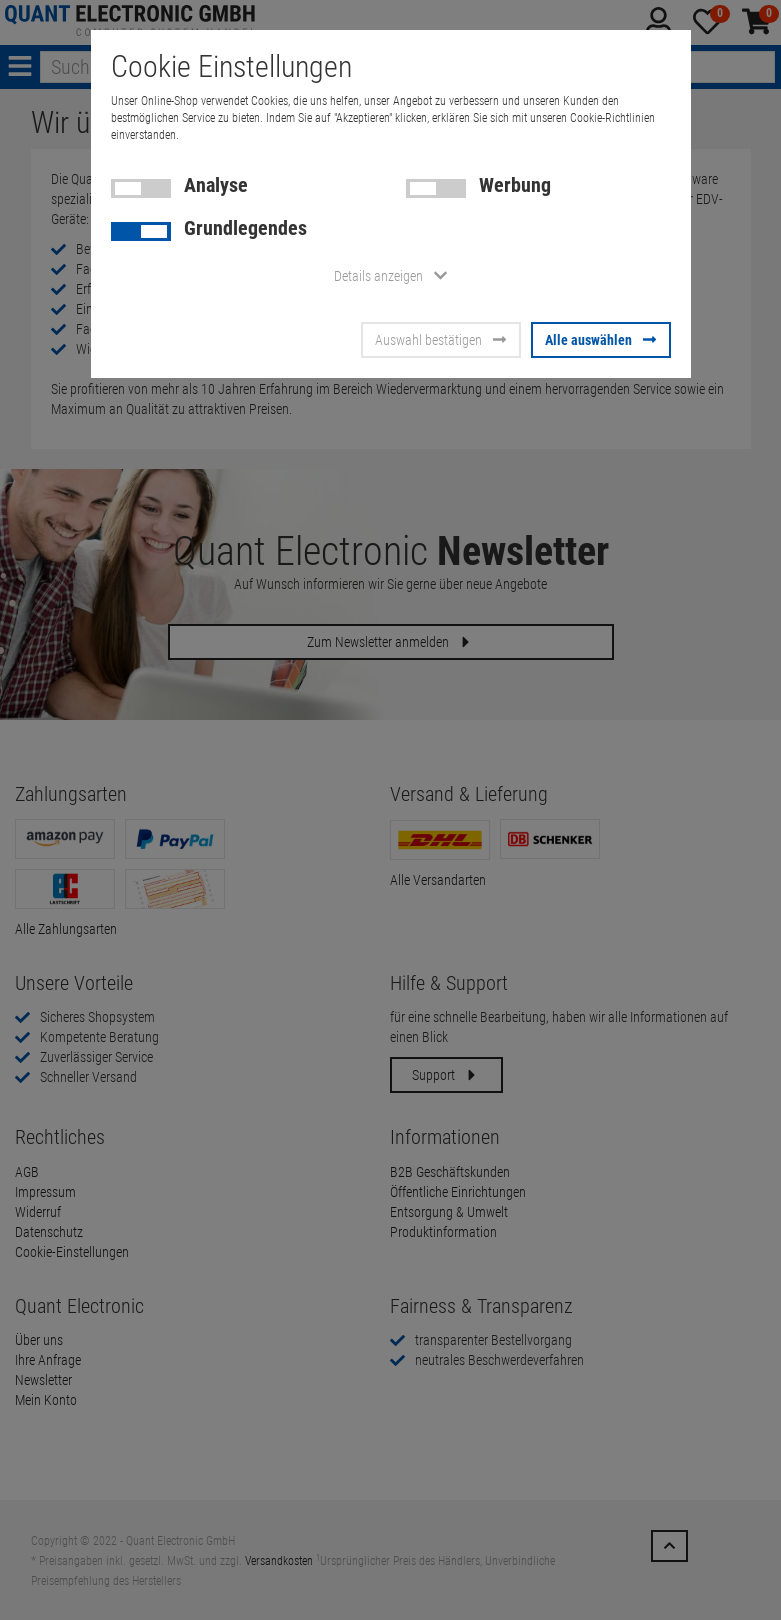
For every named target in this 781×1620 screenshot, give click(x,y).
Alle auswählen (601, 340)
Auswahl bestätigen (441, 340)
